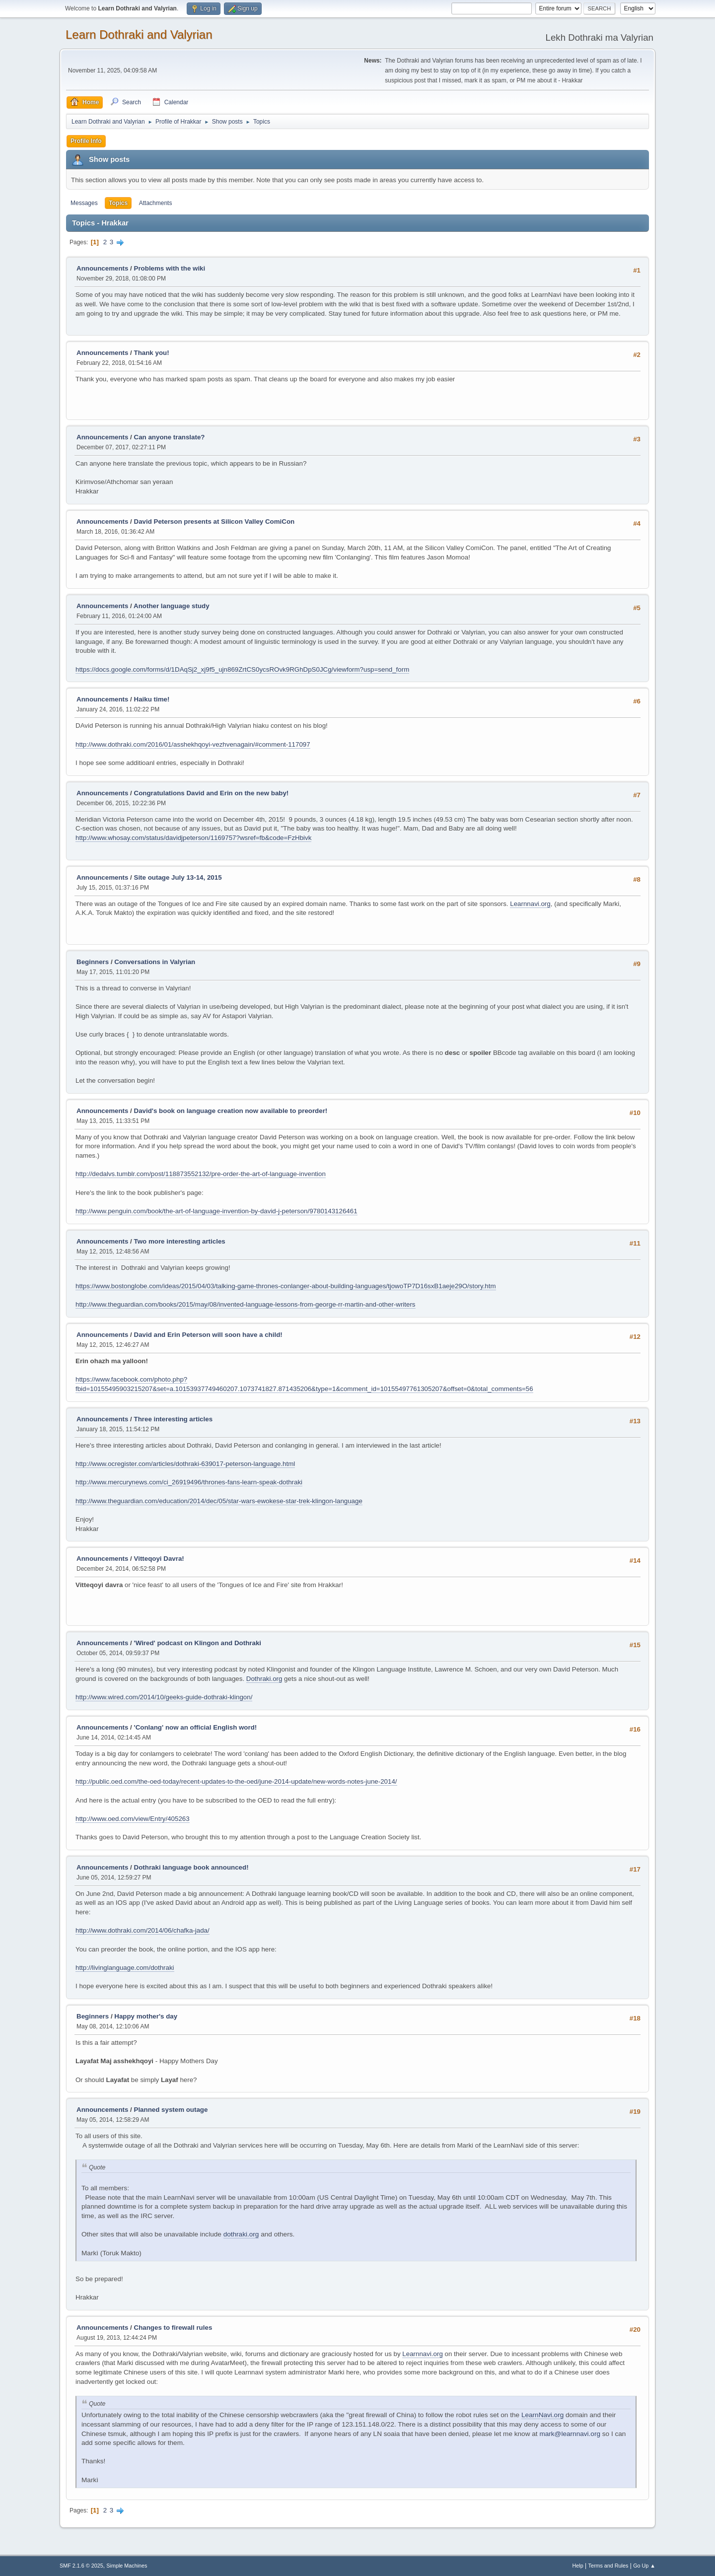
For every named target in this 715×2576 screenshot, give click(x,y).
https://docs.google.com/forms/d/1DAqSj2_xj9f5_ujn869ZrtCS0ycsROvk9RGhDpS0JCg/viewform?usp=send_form (242, 669)
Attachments (155, 203)
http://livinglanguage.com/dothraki (124, 1967)
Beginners (92, 962)
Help (577, 2566)
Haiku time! (152, 699)
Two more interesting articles (179, 1241)
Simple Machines (126, 2566)
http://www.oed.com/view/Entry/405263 (132, 1818)
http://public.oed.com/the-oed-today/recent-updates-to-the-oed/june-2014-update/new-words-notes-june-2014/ (236, 1781)
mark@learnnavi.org (569, 2433)
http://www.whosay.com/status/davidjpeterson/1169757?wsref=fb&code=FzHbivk (193, 837)
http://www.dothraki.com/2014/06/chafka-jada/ (142, 1930)
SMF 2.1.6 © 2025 (81, 2566)
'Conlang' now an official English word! (195, 1727)
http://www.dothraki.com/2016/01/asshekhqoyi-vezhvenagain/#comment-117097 (192, 744)
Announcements (102, 268)
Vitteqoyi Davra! (159, 1558)
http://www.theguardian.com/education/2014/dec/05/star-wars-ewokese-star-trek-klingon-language (218, 1501)
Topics (118, 203)
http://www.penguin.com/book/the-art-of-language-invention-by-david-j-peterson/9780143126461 (216, 1211)
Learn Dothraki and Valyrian (139, 34)
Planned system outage (171, 2109)
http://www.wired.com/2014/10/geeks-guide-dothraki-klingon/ (163, 1697)
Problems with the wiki (170, 268)
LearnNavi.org (542, 2415)
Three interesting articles (173, 1419)
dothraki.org (241, 2234)
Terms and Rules (608, 2566)
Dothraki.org (264, 1678)
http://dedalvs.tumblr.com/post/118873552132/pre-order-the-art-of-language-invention (200, 1174)
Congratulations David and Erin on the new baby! (211, 793)
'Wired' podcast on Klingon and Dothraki (198, 1643)
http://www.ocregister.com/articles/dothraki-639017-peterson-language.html (185, 1463)
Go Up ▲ (644, 2566)
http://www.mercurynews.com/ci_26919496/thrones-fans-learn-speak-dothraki (188, 1482)
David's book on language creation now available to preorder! (231, 1110)
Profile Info (86, 141)
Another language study (172, 606)
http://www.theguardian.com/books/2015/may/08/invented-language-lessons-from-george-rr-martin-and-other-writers (245, 1304)
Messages (84, 203)
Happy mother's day (145, 2016)
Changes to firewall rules (173, 2327)
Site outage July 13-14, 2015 (178, 877)
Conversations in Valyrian (154, 962)
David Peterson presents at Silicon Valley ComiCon (214, 521)
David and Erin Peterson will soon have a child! (208, 1334)
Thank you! (151, 352)
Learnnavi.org (530, 903)
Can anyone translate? (169, 437)
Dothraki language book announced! (191, 1867)
